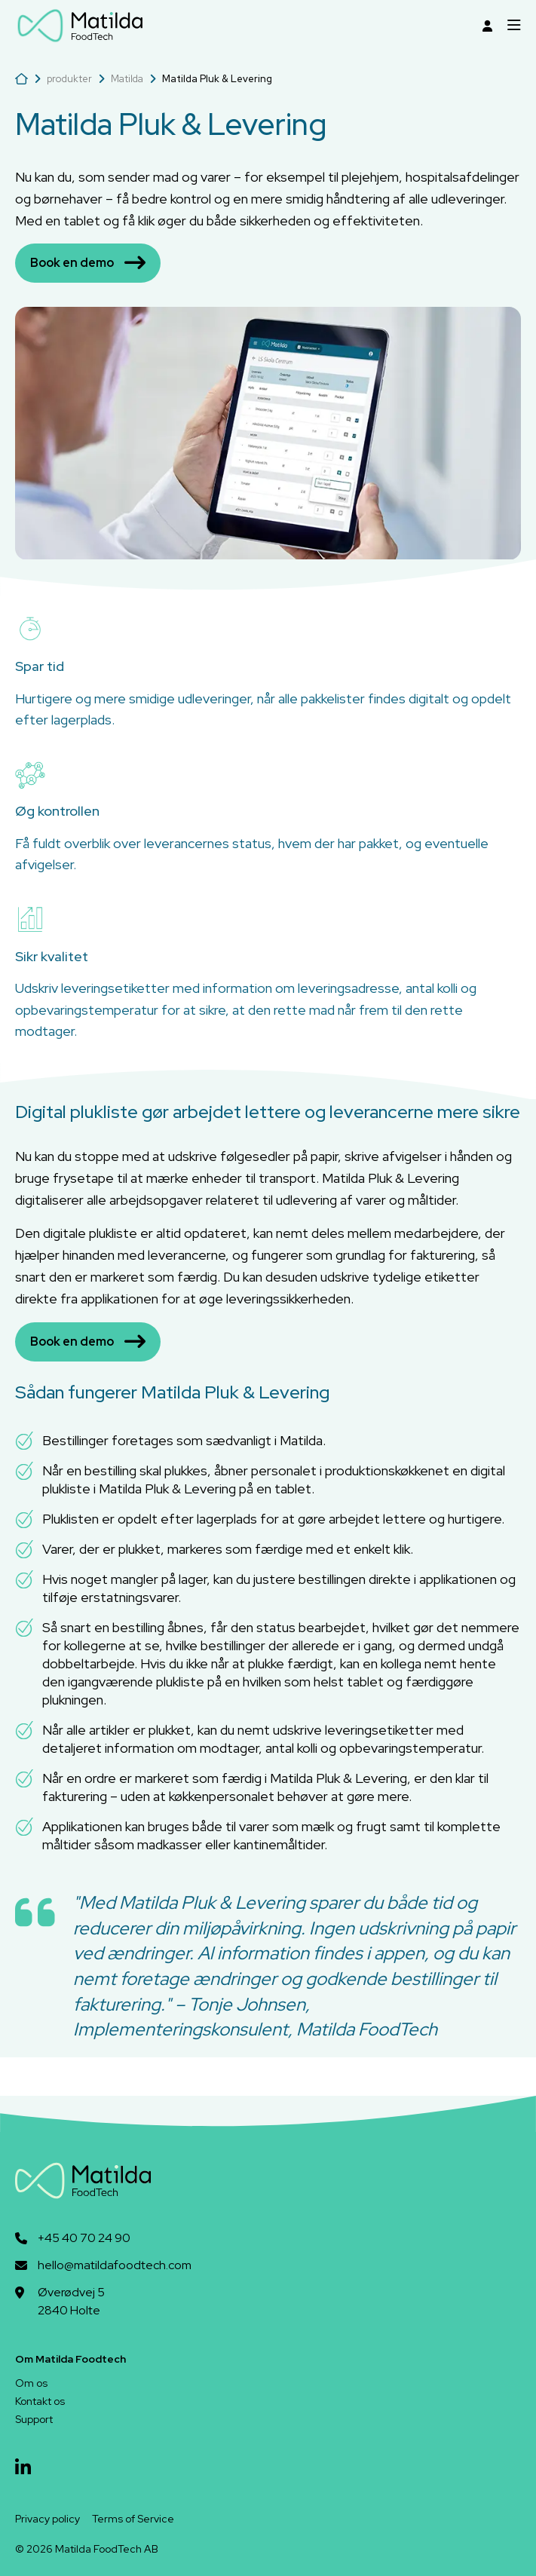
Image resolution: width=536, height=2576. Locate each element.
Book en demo (87, 263)
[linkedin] (23, 2468)
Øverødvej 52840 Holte (71, 2301)
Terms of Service (133, 2518)
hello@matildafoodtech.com (114, 2265)
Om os (31, 2383)
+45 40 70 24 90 (84, 2238)
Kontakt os (40, 2401)
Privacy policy (47, 2518)
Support (34, 2419)
